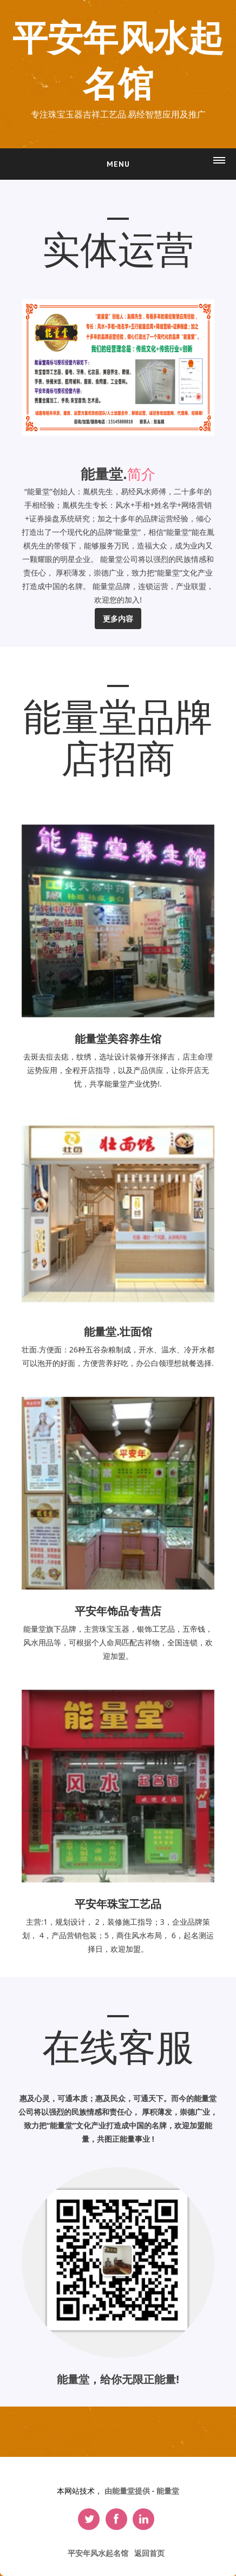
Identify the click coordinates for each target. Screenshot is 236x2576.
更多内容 (118, 618)
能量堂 (167, 2491)
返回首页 (149, 2553)
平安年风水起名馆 (118, 62)
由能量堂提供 (128, 2491)
